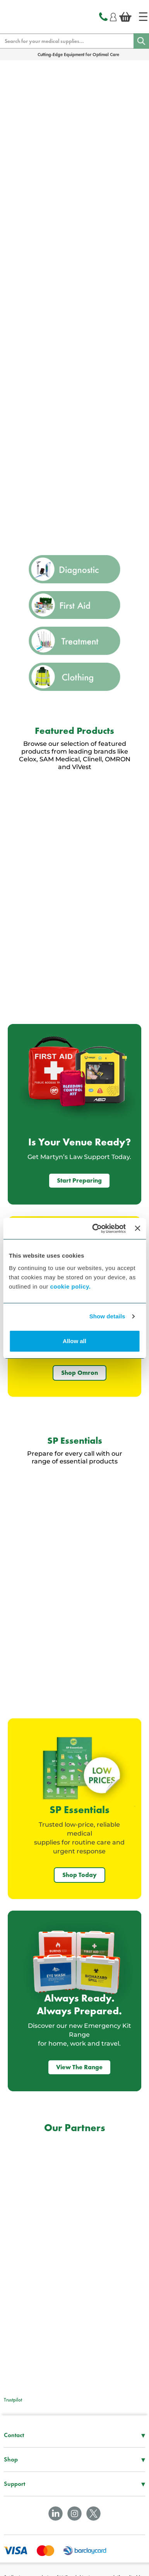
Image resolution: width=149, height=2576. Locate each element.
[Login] (113, 15)
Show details (107, 1316)
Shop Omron (79, 1373)
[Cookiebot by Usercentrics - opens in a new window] (94, 1229)
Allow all (74, 1341)
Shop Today (79, 1875)
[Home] (143, 16)
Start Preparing (79, 1180)
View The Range (79, 2067)
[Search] (141, 41)
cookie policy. (70, 1286)
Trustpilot (13, 2400)
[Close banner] (137, 1228)
